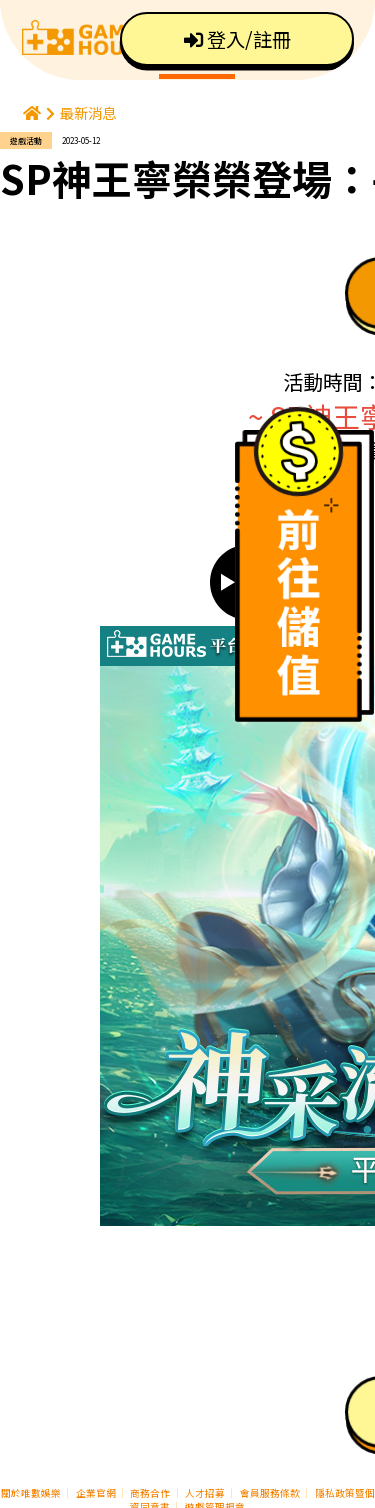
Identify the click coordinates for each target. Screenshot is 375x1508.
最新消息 (88, 112)
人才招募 (206, 1493)
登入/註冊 (237, 39)
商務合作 (150, 1493)
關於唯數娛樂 (31, 1493)
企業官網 (96, 1493)
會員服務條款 (270, 1493)
